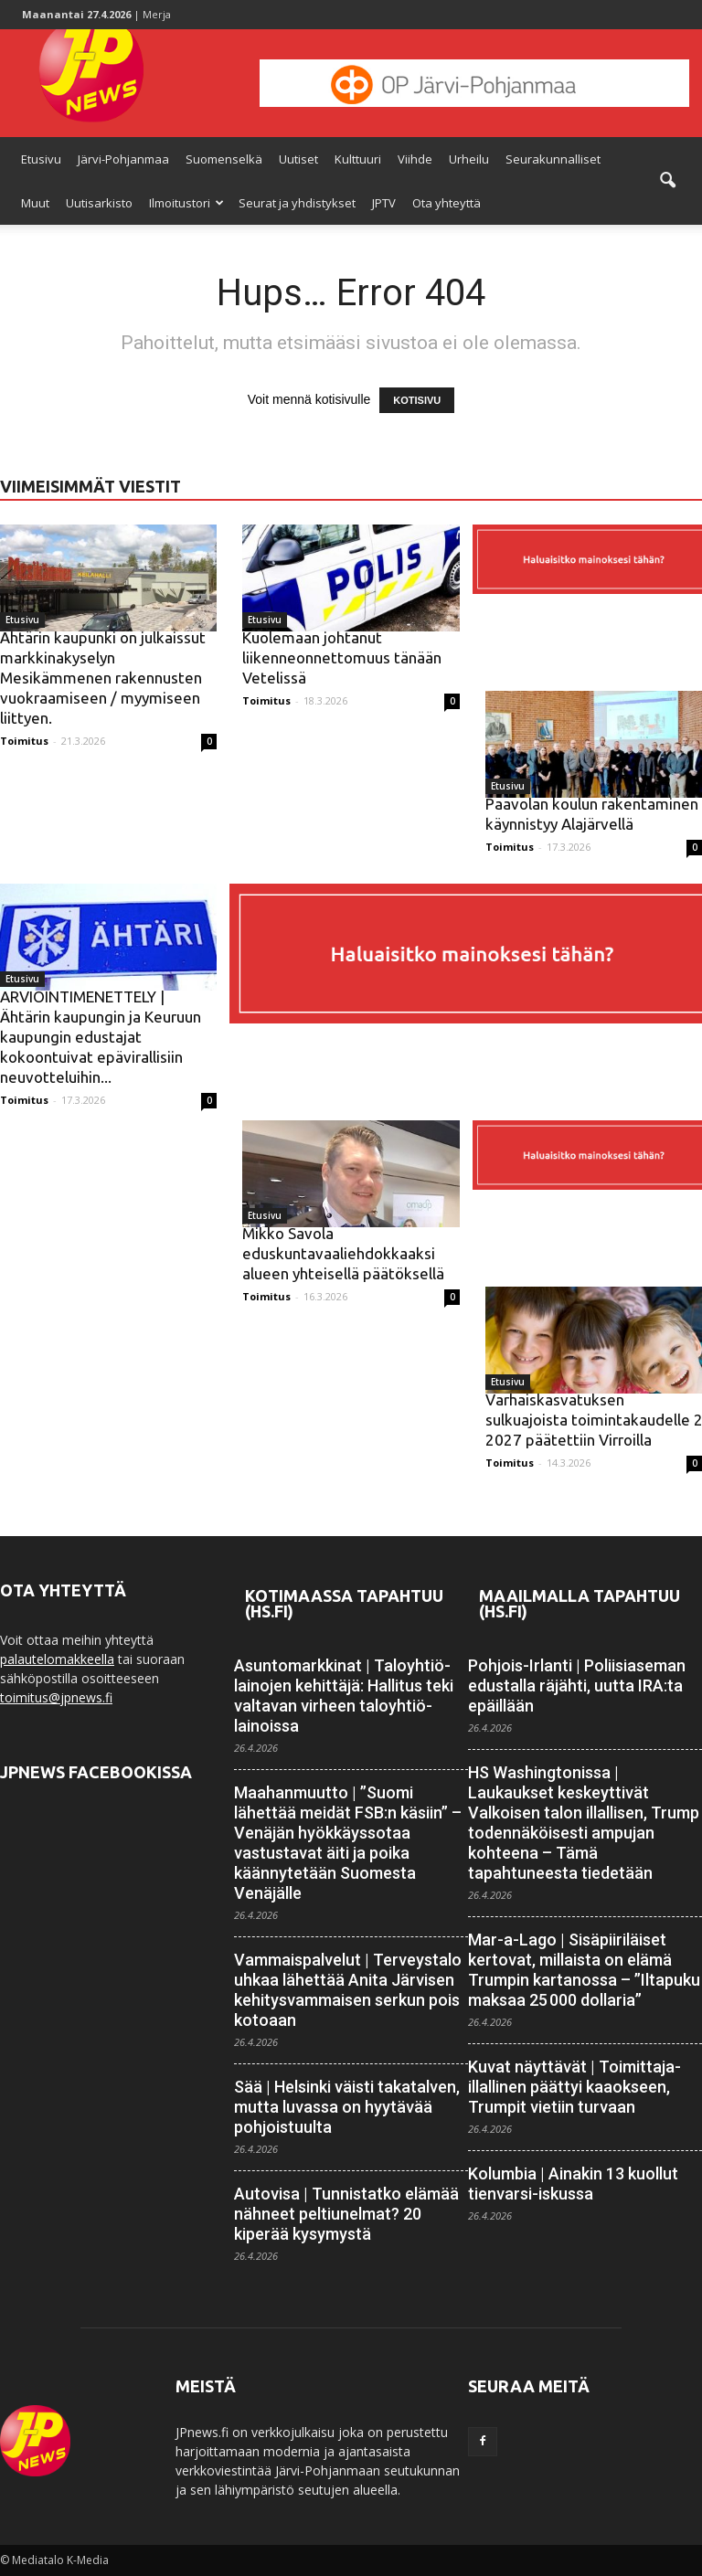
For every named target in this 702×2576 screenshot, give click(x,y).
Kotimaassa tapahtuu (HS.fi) (344, 1603)
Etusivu (41, 159)
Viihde (415, 159)
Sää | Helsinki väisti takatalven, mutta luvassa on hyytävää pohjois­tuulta (347, 2106)
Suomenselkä (224, 159)
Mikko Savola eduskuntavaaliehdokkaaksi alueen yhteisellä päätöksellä (343, 1253)
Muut (35, 203)
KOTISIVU (417, 400)
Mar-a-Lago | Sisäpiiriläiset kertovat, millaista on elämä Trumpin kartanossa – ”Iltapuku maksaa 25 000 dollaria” (584, 1969)
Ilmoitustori (186, 203)
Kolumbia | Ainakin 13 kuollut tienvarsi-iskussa (573, 2183)
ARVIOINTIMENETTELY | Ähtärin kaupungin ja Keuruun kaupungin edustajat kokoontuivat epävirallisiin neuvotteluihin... (100, 1037)
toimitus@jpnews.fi (56, 1697)
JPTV (384, 203)
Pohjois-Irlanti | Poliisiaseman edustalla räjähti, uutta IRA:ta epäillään (577, 1685)
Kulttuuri (358, 159)
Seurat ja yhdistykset (297, 203)
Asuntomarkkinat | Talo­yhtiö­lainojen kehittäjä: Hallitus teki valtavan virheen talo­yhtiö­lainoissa (343, 1695)
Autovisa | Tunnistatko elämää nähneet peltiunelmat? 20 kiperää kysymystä (346, 2213)
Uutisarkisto (99, 203)
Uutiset (298, 159)
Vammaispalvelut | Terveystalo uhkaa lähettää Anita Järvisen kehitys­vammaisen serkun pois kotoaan (348, 1990)
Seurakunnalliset (553, 159)
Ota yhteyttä (446, 203)
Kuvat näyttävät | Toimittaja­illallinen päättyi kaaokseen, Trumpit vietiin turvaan (574, 2086)
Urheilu (469, 159)
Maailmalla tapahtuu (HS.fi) (579, 1603)
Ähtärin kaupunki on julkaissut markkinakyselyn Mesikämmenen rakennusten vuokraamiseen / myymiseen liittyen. (103, 677)
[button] (667, 181)
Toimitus (24, 740)
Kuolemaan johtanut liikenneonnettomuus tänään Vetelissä (341, 657)
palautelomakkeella (57, 1659)
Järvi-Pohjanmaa (123, 159)
